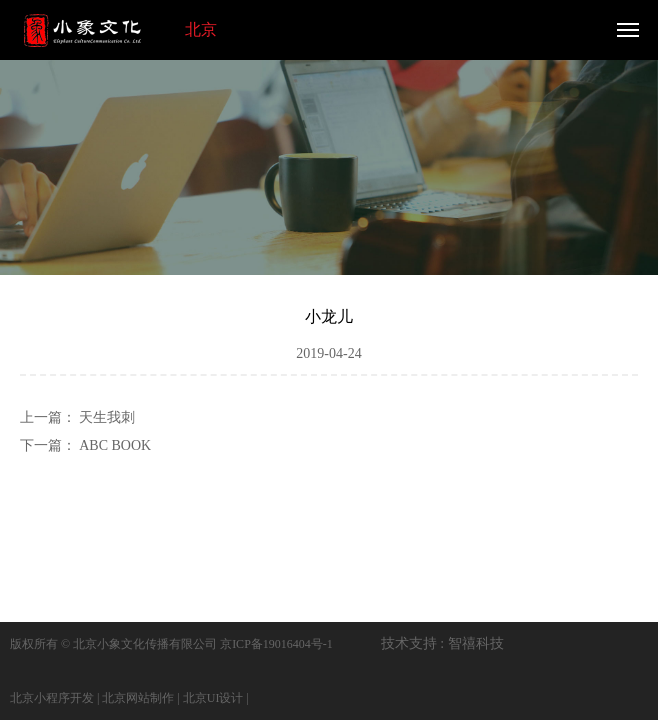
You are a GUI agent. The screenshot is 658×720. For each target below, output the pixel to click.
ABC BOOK (115, 445)
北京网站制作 (138, 698)
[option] (329, 163)
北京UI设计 (213, 698)
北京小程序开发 (52, 698)
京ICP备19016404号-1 (276, 644)
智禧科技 (476, 643)
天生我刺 (107, 417)
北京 (201, 29)
